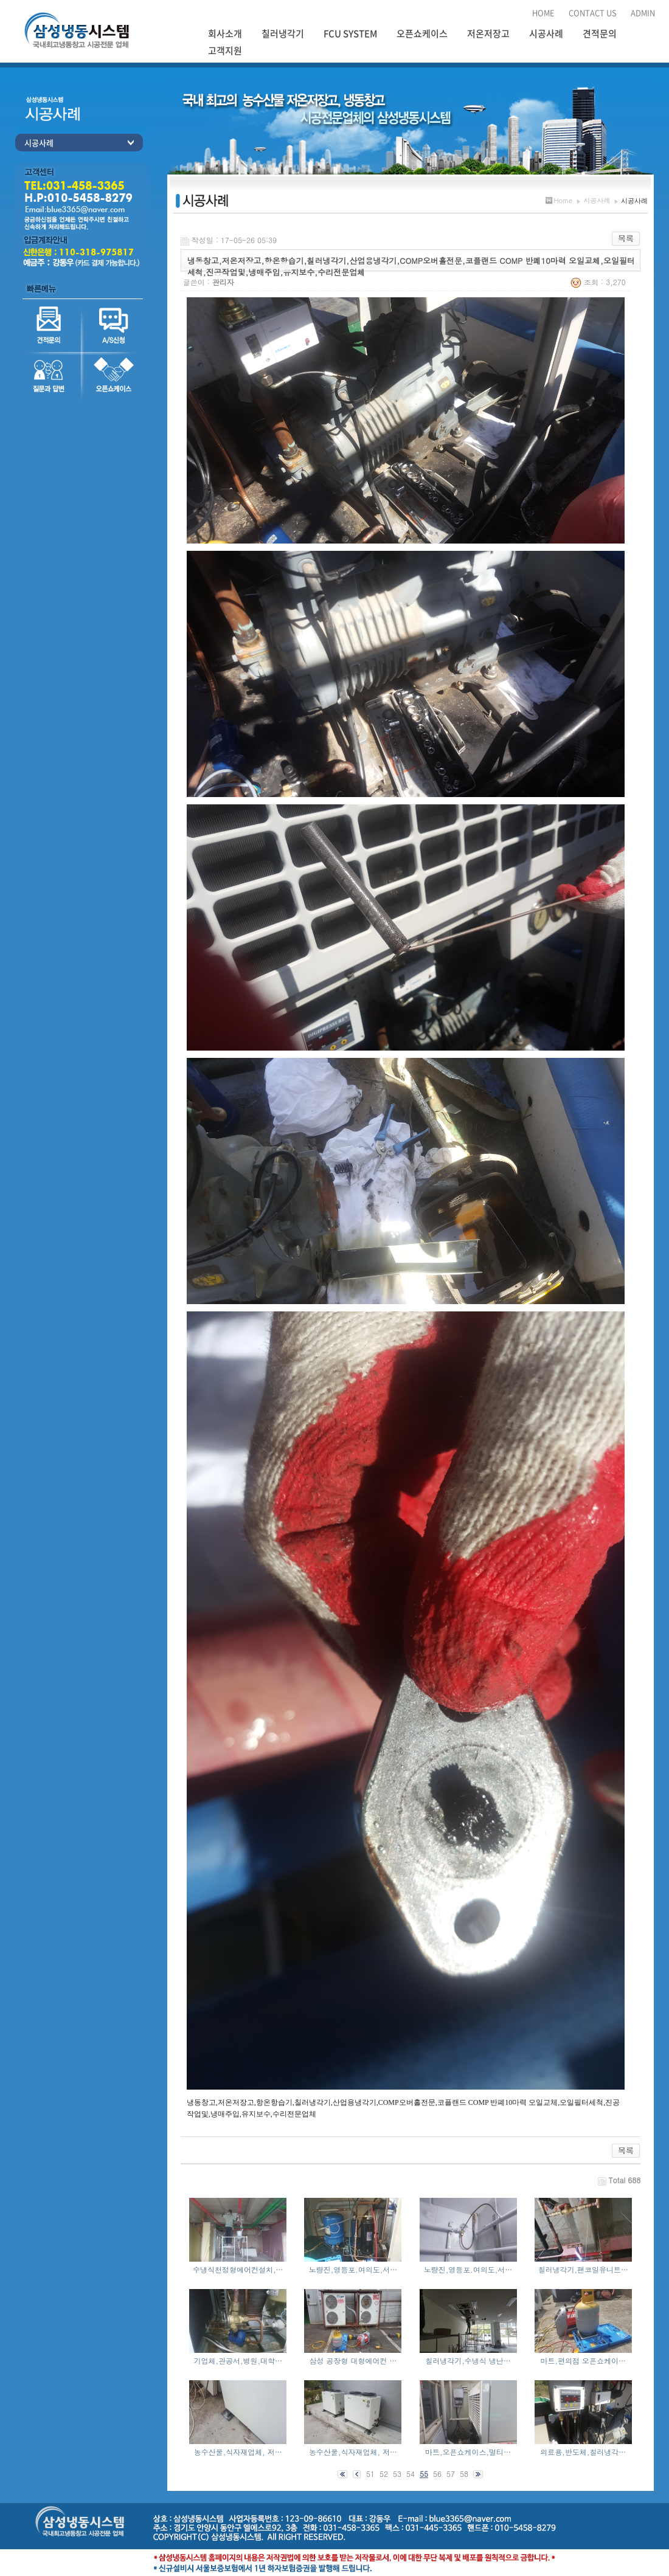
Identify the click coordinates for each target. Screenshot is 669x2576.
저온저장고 (488, 33)
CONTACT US (593, 12)
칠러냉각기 (283, 33)
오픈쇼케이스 (422, 33)
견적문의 (600, 33)
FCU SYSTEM (350, 33)
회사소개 (225, 33)
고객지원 (225, 50)
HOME (543, 12)
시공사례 (546, 33)
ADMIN (643, 12)
